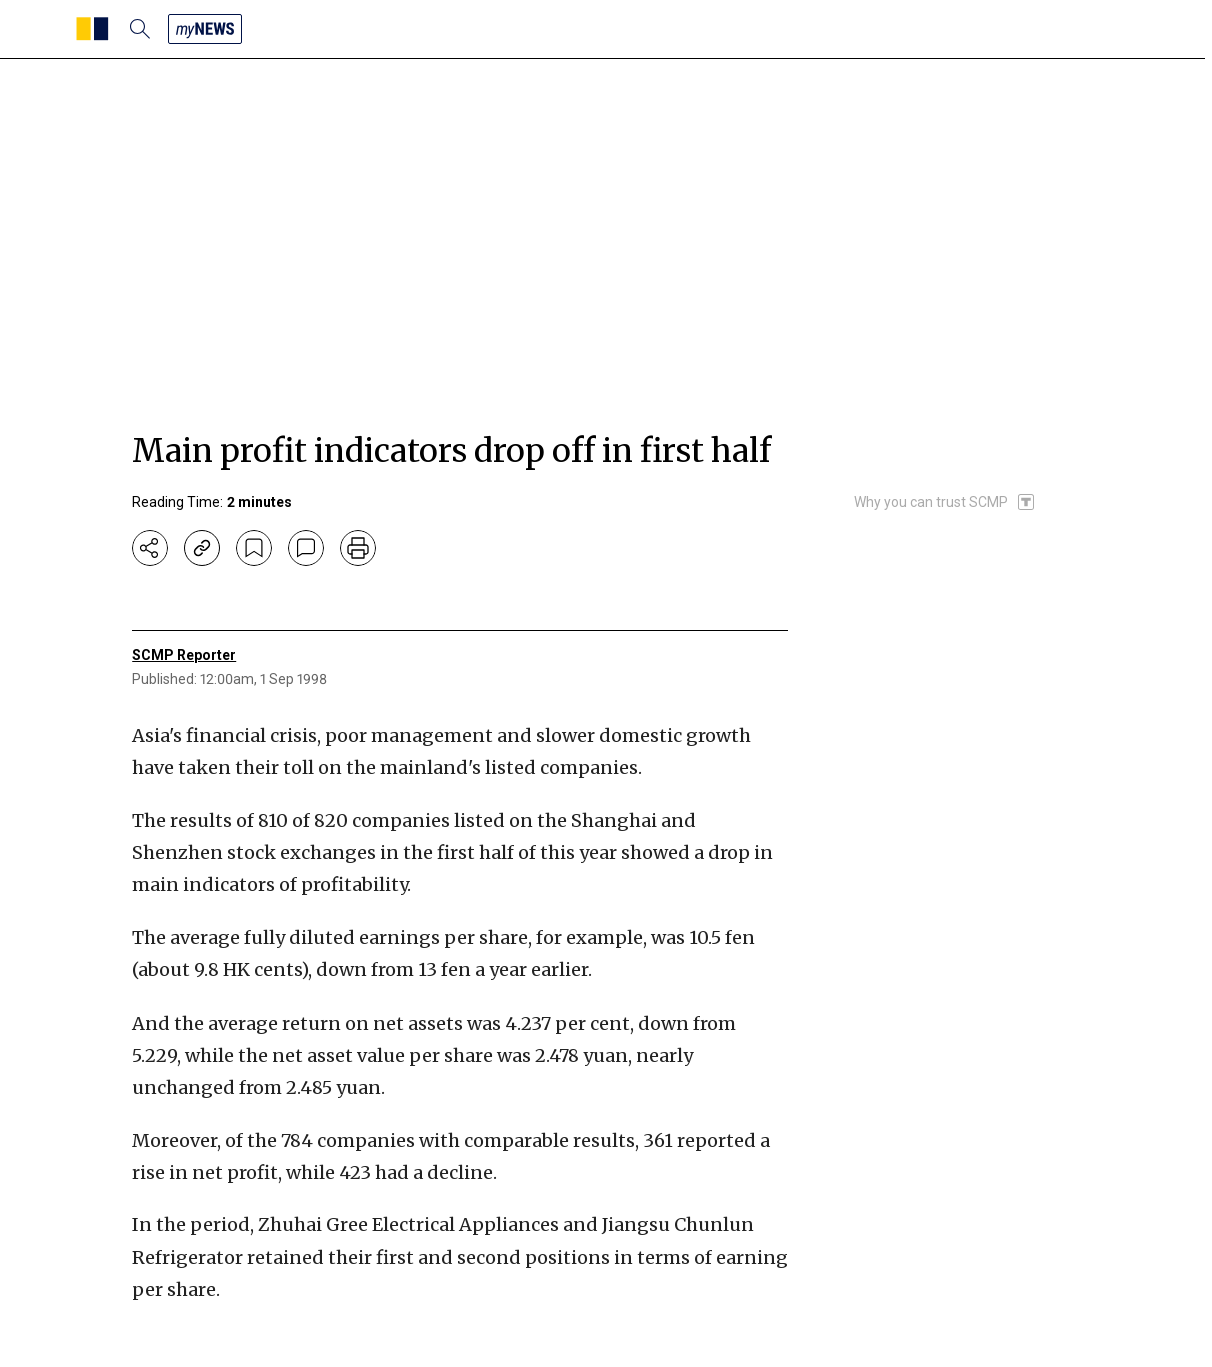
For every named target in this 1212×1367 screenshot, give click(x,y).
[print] (358, 548)
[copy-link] (202, 548)
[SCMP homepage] (92, 29)
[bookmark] (254, 548)
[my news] (205, 29)
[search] (140, 29)
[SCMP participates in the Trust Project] (945, 502)
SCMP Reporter (184, 655)
